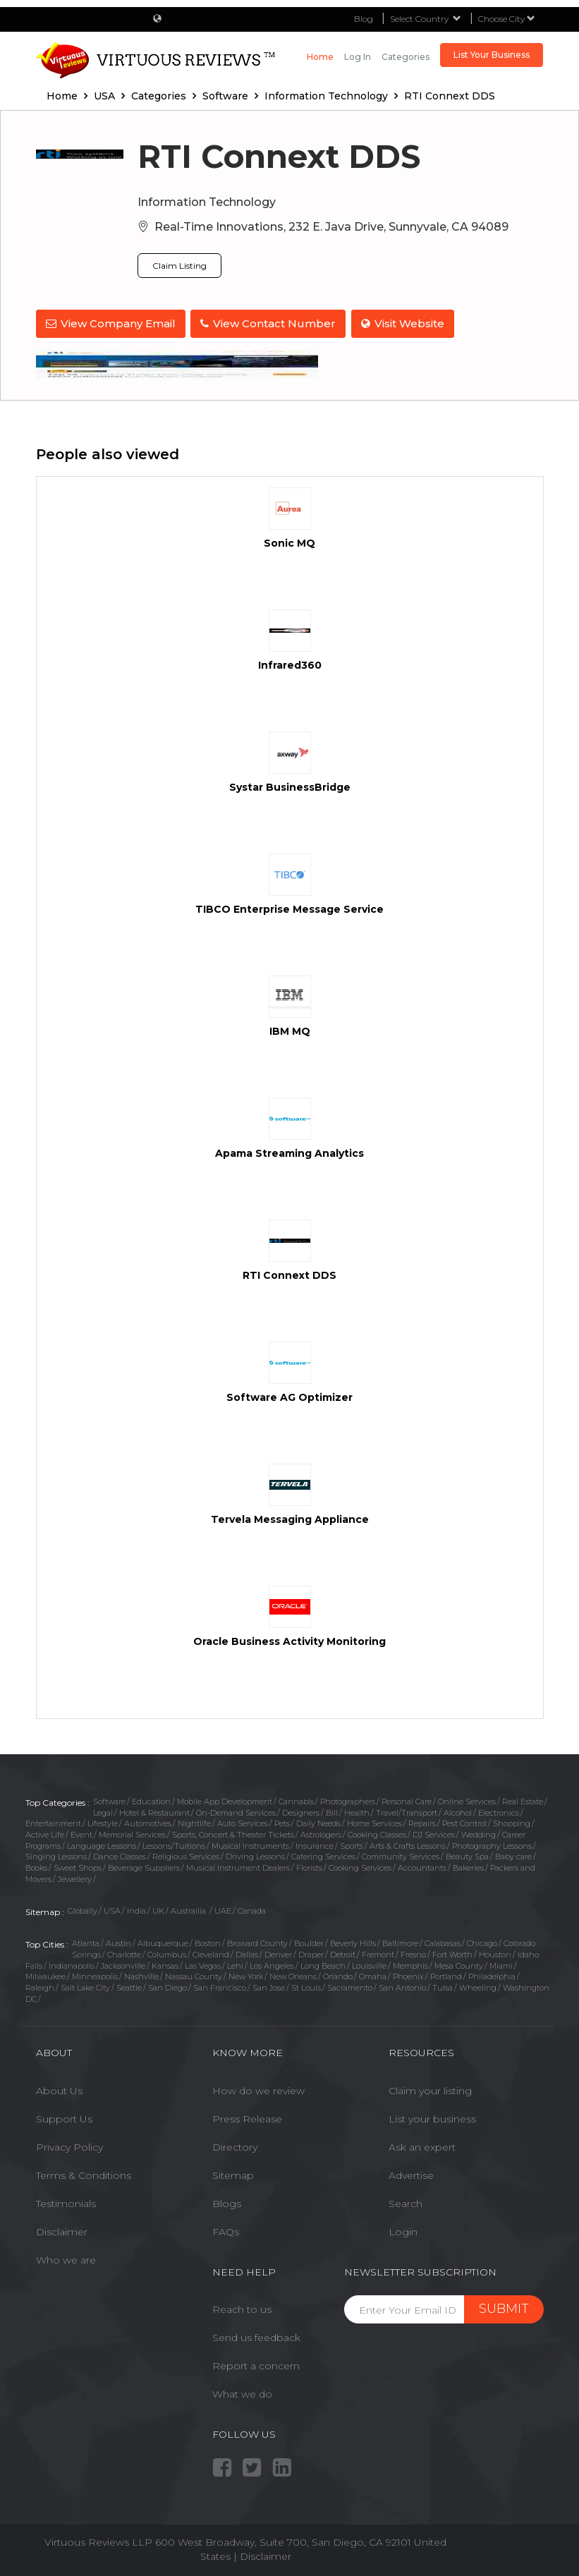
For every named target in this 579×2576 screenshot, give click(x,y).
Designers (300, 1811)
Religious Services (185, 1855)
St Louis (306, 1986)
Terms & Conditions (83, 2174)
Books (36, 1866)
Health (357, 1811)
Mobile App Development (224, 1800)
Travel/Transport (406, 1811)
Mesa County (458, 1964)
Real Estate (522, 1800)
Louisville (369, 1964)
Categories (405, 56)
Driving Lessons (255, 1855)
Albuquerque (163, 1942)
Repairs (422, 1822)
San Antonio (402, 1986)
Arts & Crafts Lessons (408, 1844)
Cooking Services (360, 1866)
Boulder (309, 1942)
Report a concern (256, 2364)
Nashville (141, 1975)
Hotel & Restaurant (154, 1811)
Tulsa (442, 1986)
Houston (495, 1953)
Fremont (378, 1953)
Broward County (257, 1942)
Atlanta (85, 1942)
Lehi (235, 1964)
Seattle (129, 1986)
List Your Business (491, 54)
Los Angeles (272, 1964)
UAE (222, 1909)
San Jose (268, 1986)
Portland (446, 1975)
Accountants (422, 1866)
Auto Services (242, 1822)
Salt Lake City (85, 1986)
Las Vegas (203, 1964)
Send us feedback (256, 2336)
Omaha (372, 1975)
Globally (82, 1909)
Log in (357, 56)
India (136, 1909)
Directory (234, 2145)
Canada (252, 1909)
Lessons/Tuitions (173, 1844)
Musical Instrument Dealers (238, 1866)
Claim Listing (179, 265)
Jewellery (75, 1878)
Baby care (513, 1855)
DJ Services (434, 1833)
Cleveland (211, 1953)
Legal (103, 1811)
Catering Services (323, 1855)
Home (320, 56)
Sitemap (233, 2174)
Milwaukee (45, 1975)
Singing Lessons (56, 1855)
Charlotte (124, 1953)
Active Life (44, 1833)
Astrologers (320, 1833)
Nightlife (194, 1822)
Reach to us (242, 2308)
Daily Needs (318, 1822)
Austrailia (189, 1909)
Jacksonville (123, 1964)
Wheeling (477, 1986)
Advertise (411, 2174)
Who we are (66, 2258)
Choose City (506, 18)
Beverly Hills (353, 1942)
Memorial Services (132, 1833)
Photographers (347, 1800)
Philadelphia (492, 1975)
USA (112, 1909)
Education (151, 1800)
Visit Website (406, 323)
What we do (242, 2392)
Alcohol (458, 1811)
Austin (118, 1942)
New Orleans (293, 1975)
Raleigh (39, 1986)
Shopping (511, 1822)
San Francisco (219, 1986)
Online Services (467, 1800)
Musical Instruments (250, 1844)
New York (245, 1975)
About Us (59, 2089)
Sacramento (349, 1986)
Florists (309, 1866)
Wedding (478, 1833)
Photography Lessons (492, 1844)
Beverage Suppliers (144, 1866)
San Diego (167, 1986)
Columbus (166, 1953)
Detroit (342, 1953)
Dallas (247, 1953)
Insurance (314, 1844)
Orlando (338, 1975)
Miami (501, 1964)
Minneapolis (95, 1975)
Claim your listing (430, 2089)
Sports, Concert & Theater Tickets (233, 1833)
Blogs (226, 2202)
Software (109, 1800)
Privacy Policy (69, 2145)
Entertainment (53, 1822)
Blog (363, 18)
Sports (351, 1844)
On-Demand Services (236, 1811)
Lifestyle (102, 1822)
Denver (278, 1953)
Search (405, 2202)
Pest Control (464, 1822)
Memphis (410, 1964)
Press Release (247, 2117)
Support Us (64, 2117)
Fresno (413, 1953)
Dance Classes (119, 1855)
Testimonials (66, 2202)
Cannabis (296, 1800)
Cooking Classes (377, 1833)
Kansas (165, 1964)
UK (158, 1909)
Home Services (374, 1822)
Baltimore (400, 1942)
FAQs (225, 2230)
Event (81, 1833)
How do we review (258, 2089)
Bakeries (468, 1866)
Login (403, 2230)
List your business (432, 2117)
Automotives (147, 1822)
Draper (311, 1953)
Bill (332, 1811)
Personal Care (407, 1800)
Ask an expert (422, 2145)
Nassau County (193, 1975)
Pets (282, 1822)
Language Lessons (101, 1844)
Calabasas (443, 1942)
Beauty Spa (467, 1855)
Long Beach (323, 1964)
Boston (208, 1942)
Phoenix (408, 1975)
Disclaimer (61, 2230)
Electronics (498, 1811)
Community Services (400, 1855)
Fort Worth (452, 1953)
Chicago (482, 1942)
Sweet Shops (78, 1866)
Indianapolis (72, 1964)
